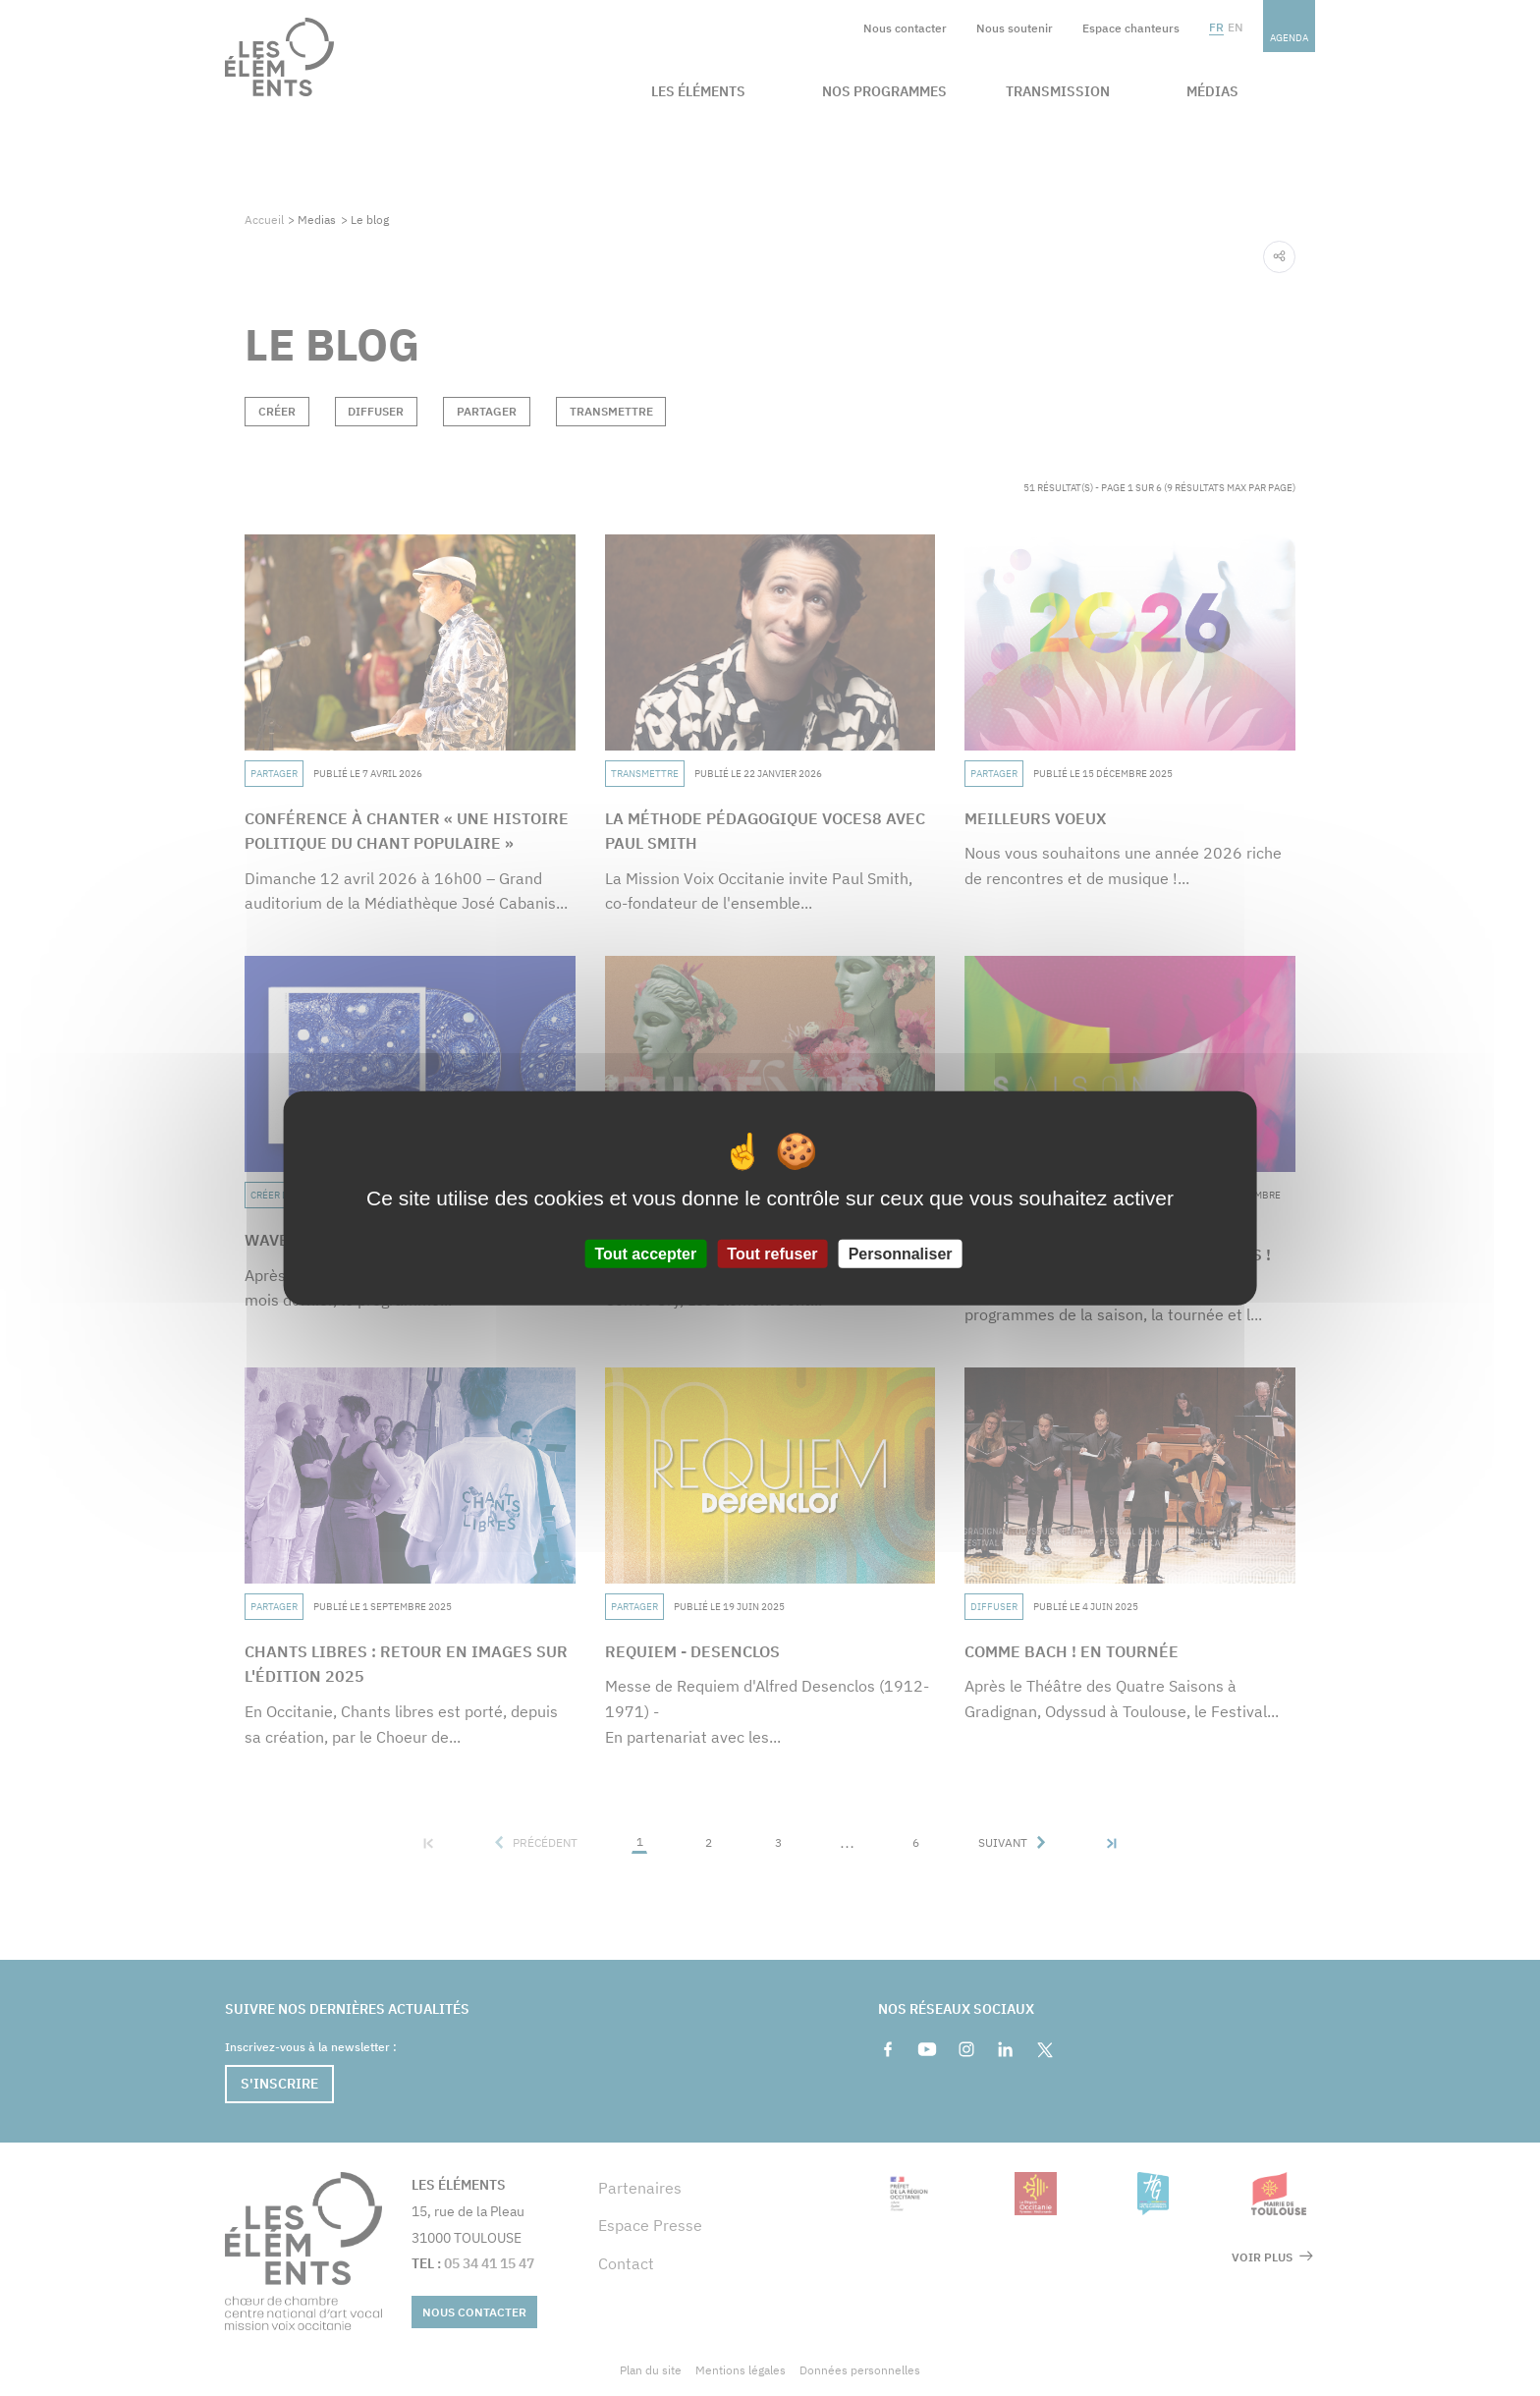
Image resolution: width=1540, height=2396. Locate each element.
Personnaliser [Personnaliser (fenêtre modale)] (901, 1254)
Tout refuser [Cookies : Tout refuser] (772, 1254)
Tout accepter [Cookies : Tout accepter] (645, 1254)
